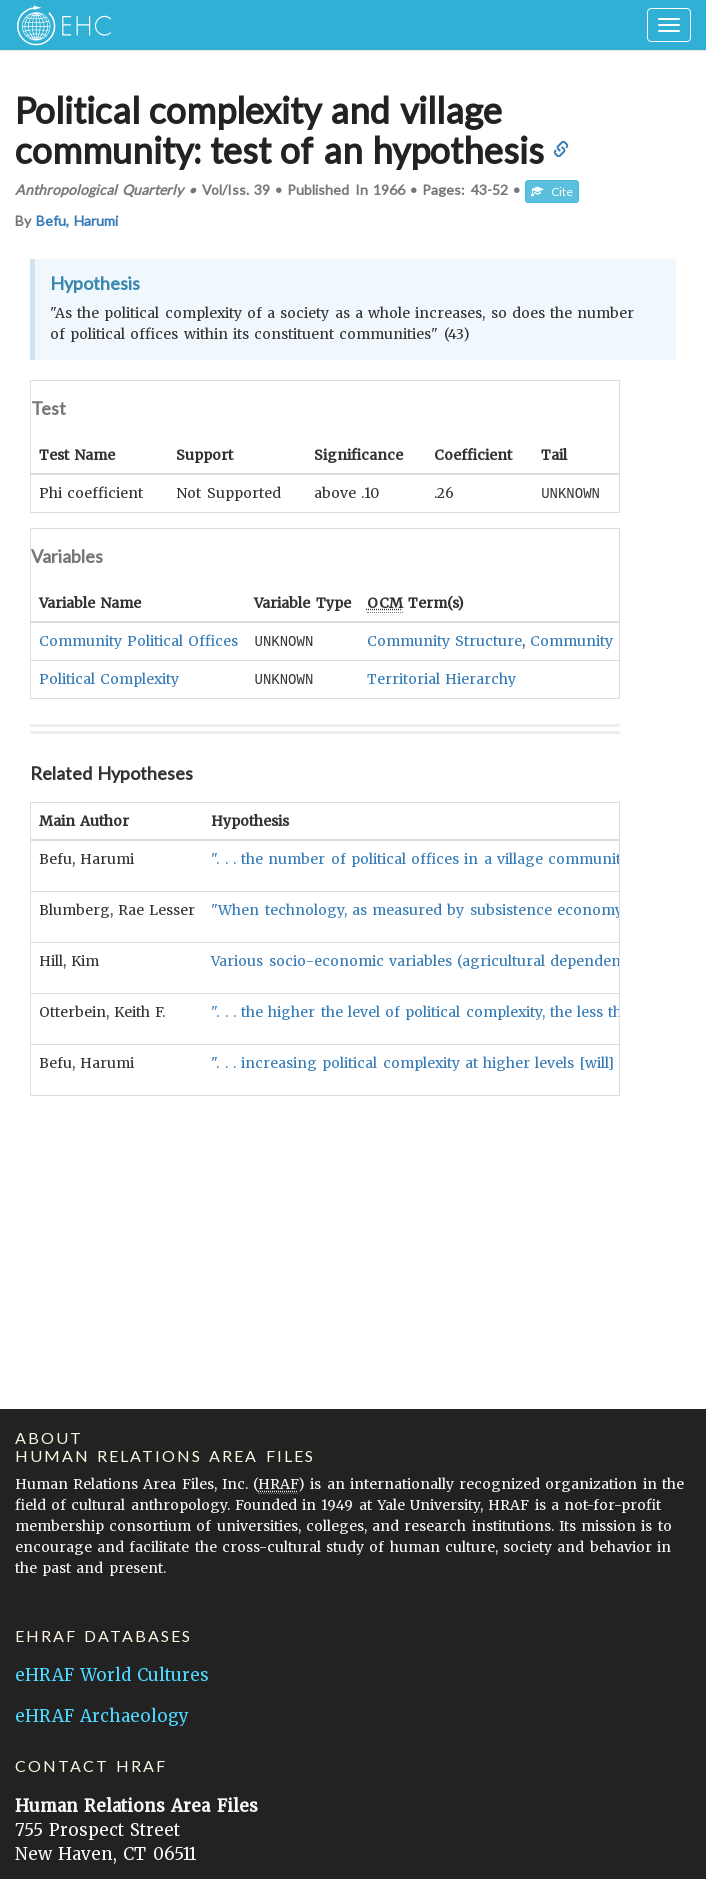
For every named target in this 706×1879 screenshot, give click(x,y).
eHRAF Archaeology (102, 1716)
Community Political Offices (138, 640)
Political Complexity (109, 677)
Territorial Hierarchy (441, 677)
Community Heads (596, 640)
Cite (552, 191)
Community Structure (444, 640)
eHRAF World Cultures (112, 1675)
